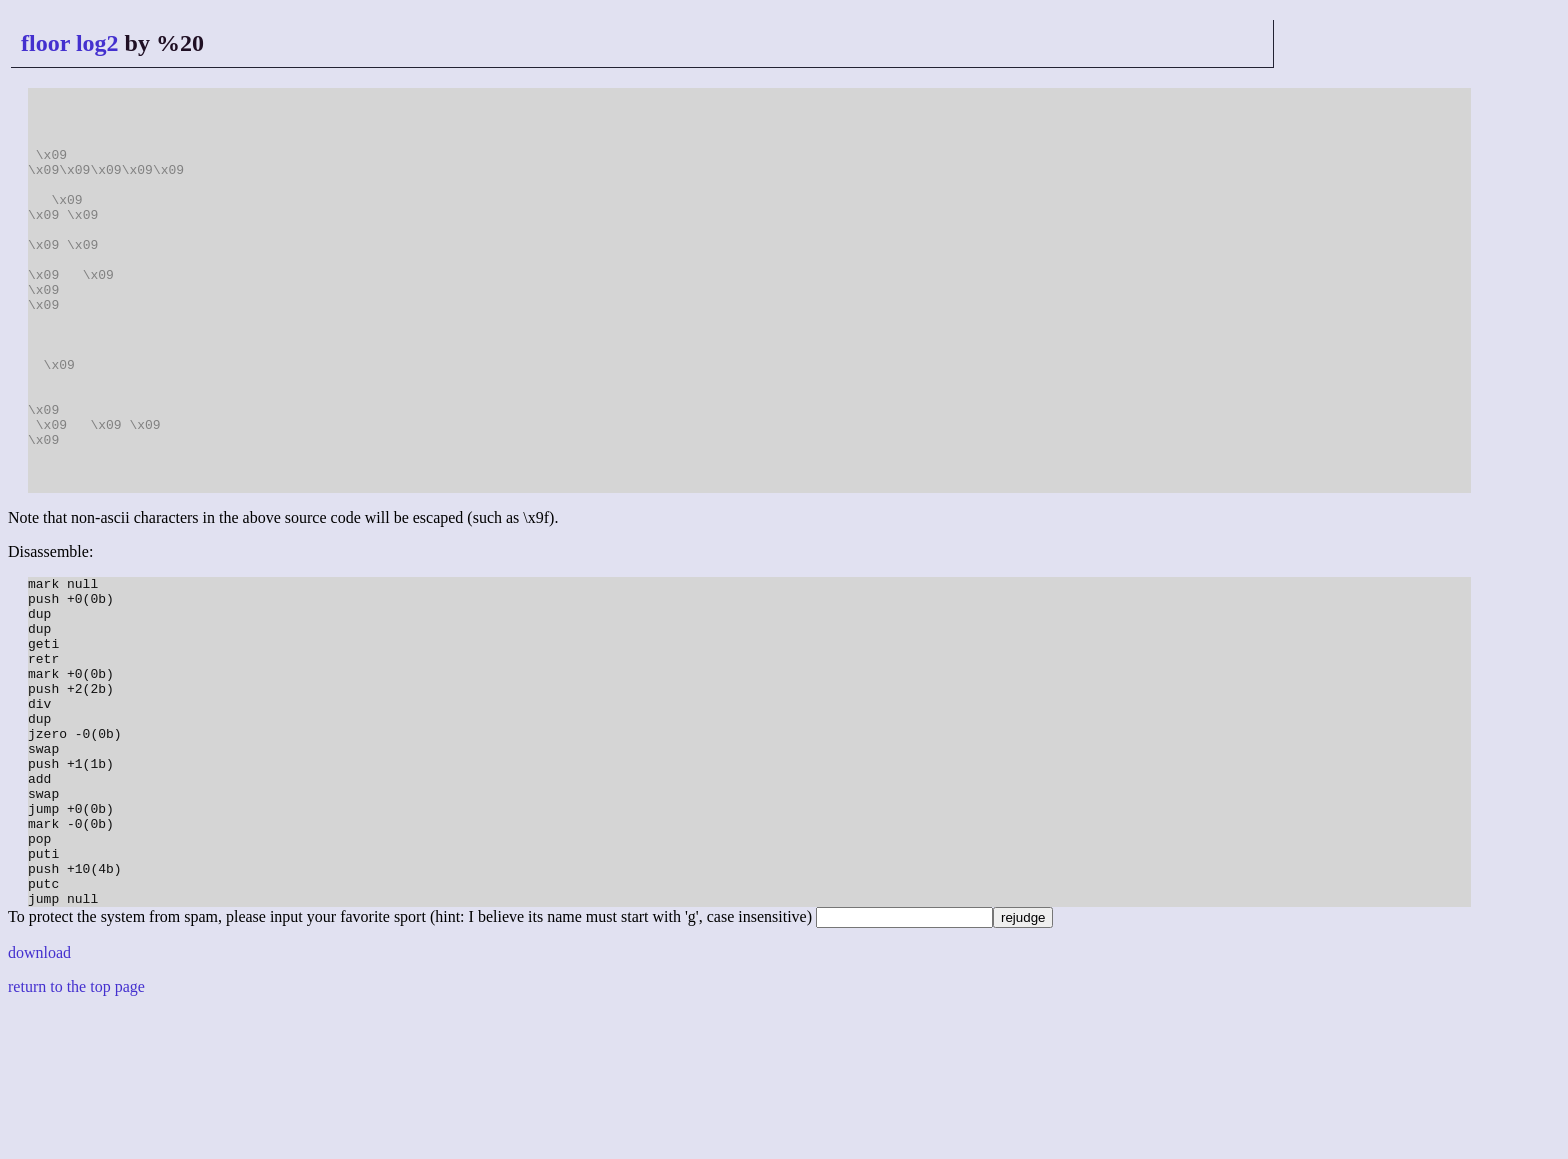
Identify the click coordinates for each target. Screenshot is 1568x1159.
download (39, 1099)
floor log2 (70, 43)
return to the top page (76, 1133)
